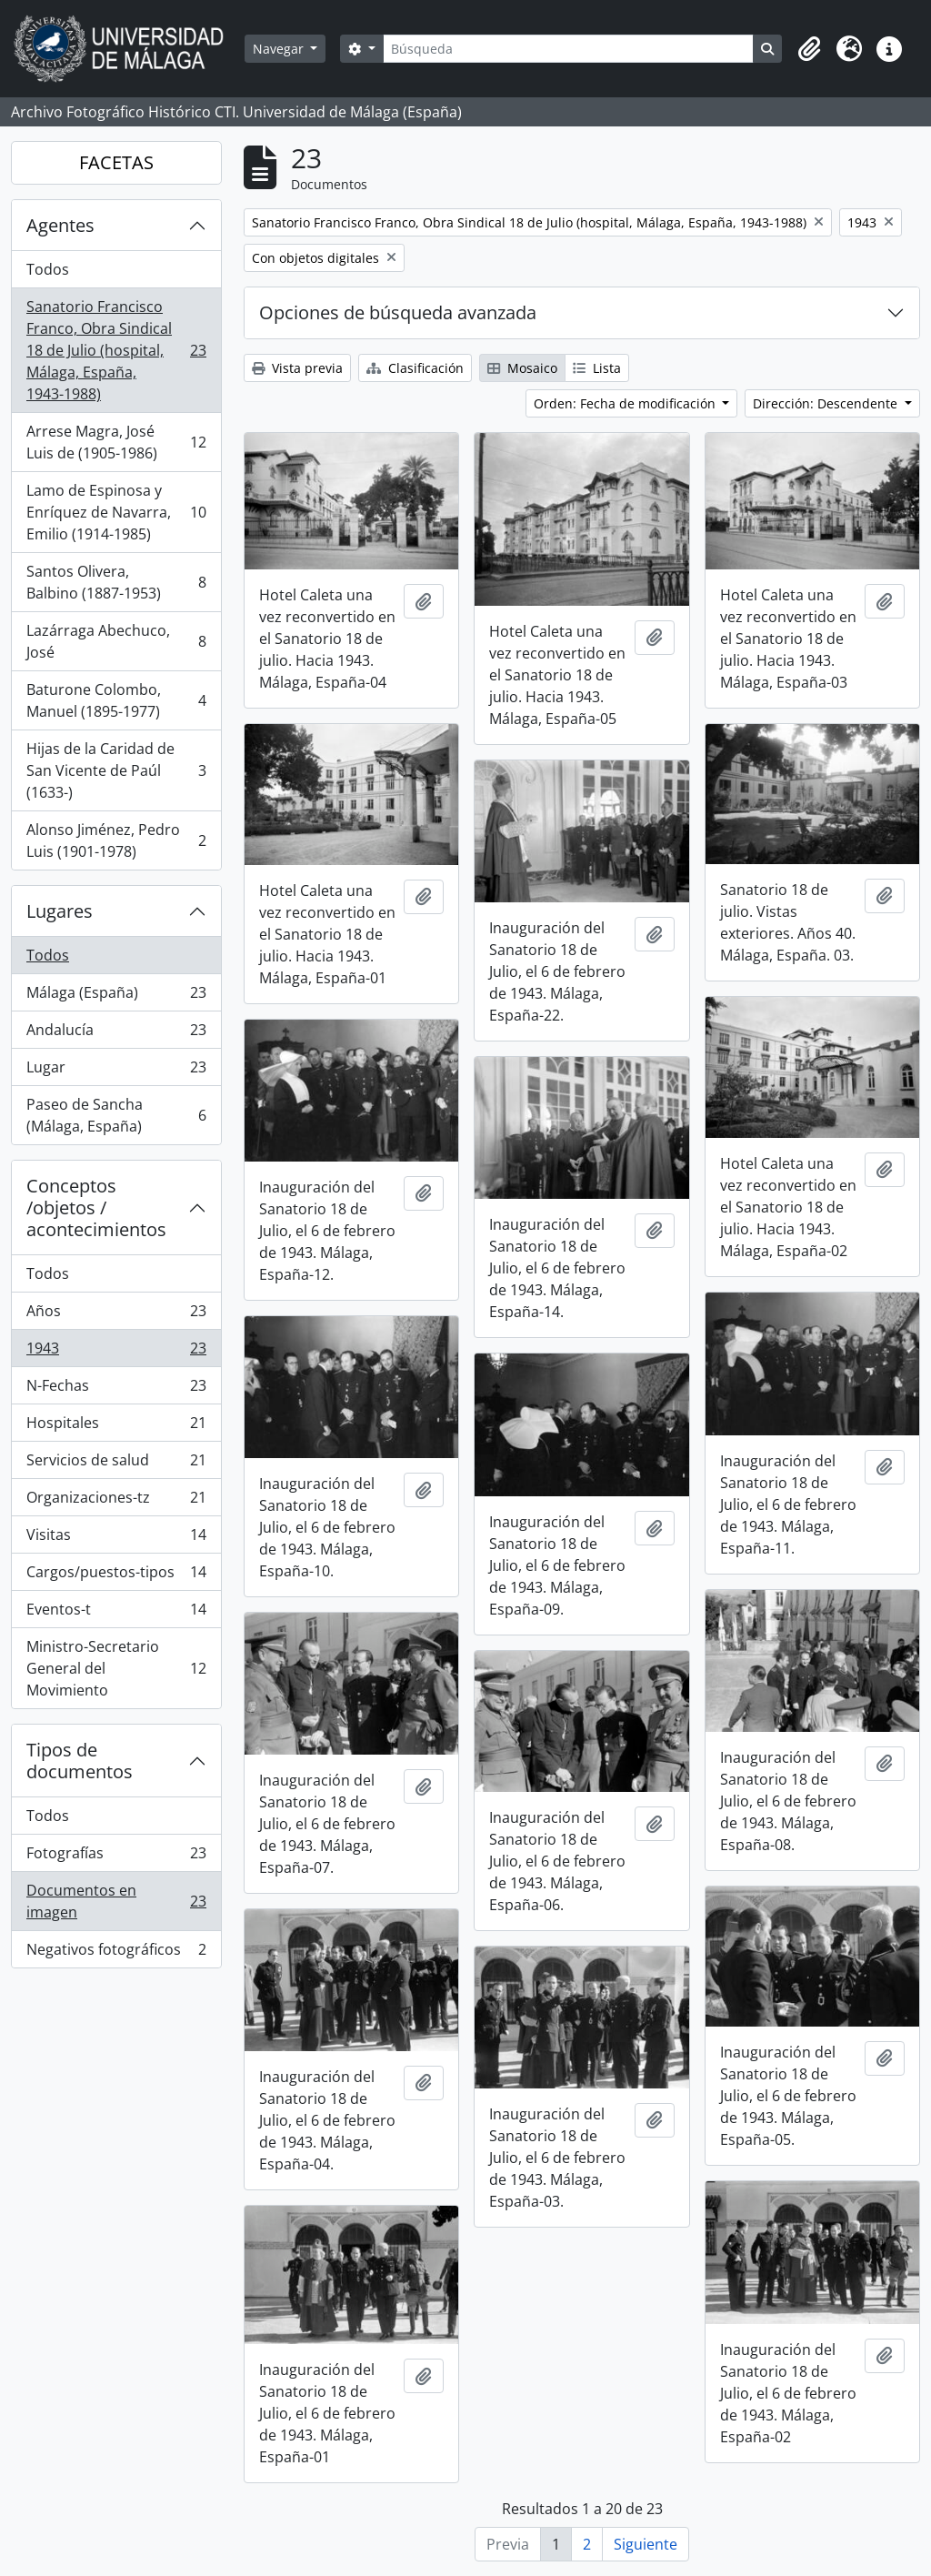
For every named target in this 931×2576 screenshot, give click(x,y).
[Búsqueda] (568, 49)
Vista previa (297, 368)
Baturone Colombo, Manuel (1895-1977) (115, 700)
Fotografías (115, 1857)
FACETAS (116, 162)
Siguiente (645, 2544)
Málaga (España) (115, 996)
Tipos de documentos (79, 1760)
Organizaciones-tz (115, 1501)
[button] (809, 49)
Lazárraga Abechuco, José (115, 641)
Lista (597, 368)
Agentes (60, 225)
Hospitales (115, 1427)
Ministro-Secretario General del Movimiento (115, 1668)
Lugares (59, 911)
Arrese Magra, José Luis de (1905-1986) (115, 442)
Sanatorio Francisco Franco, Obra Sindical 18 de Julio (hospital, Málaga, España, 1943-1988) (115, 350)
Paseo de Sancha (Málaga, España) (115, 1115)
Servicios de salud (115, 1464)
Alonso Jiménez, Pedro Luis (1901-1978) (115, 840)
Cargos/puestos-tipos (115, 1576)
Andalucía (115, 1034)
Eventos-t (115, 1613)
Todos (47, 269)
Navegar (280, 48)
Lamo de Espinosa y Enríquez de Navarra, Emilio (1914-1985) (115, 512)
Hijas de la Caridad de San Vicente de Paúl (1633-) (115, 770)
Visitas (115, 1539)
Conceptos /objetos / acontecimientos (96, 1207)
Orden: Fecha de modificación (626, 403)
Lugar (115, 1071)
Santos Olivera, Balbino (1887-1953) (115, 582)
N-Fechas (115, 1389)
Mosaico (522, 368)
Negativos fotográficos (115, 1952)
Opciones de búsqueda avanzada (397, 312)
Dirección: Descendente (827, 403)
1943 (115, 1352)
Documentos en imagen (115, 1901)
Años (115, 1315)
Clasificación (415, 368)
